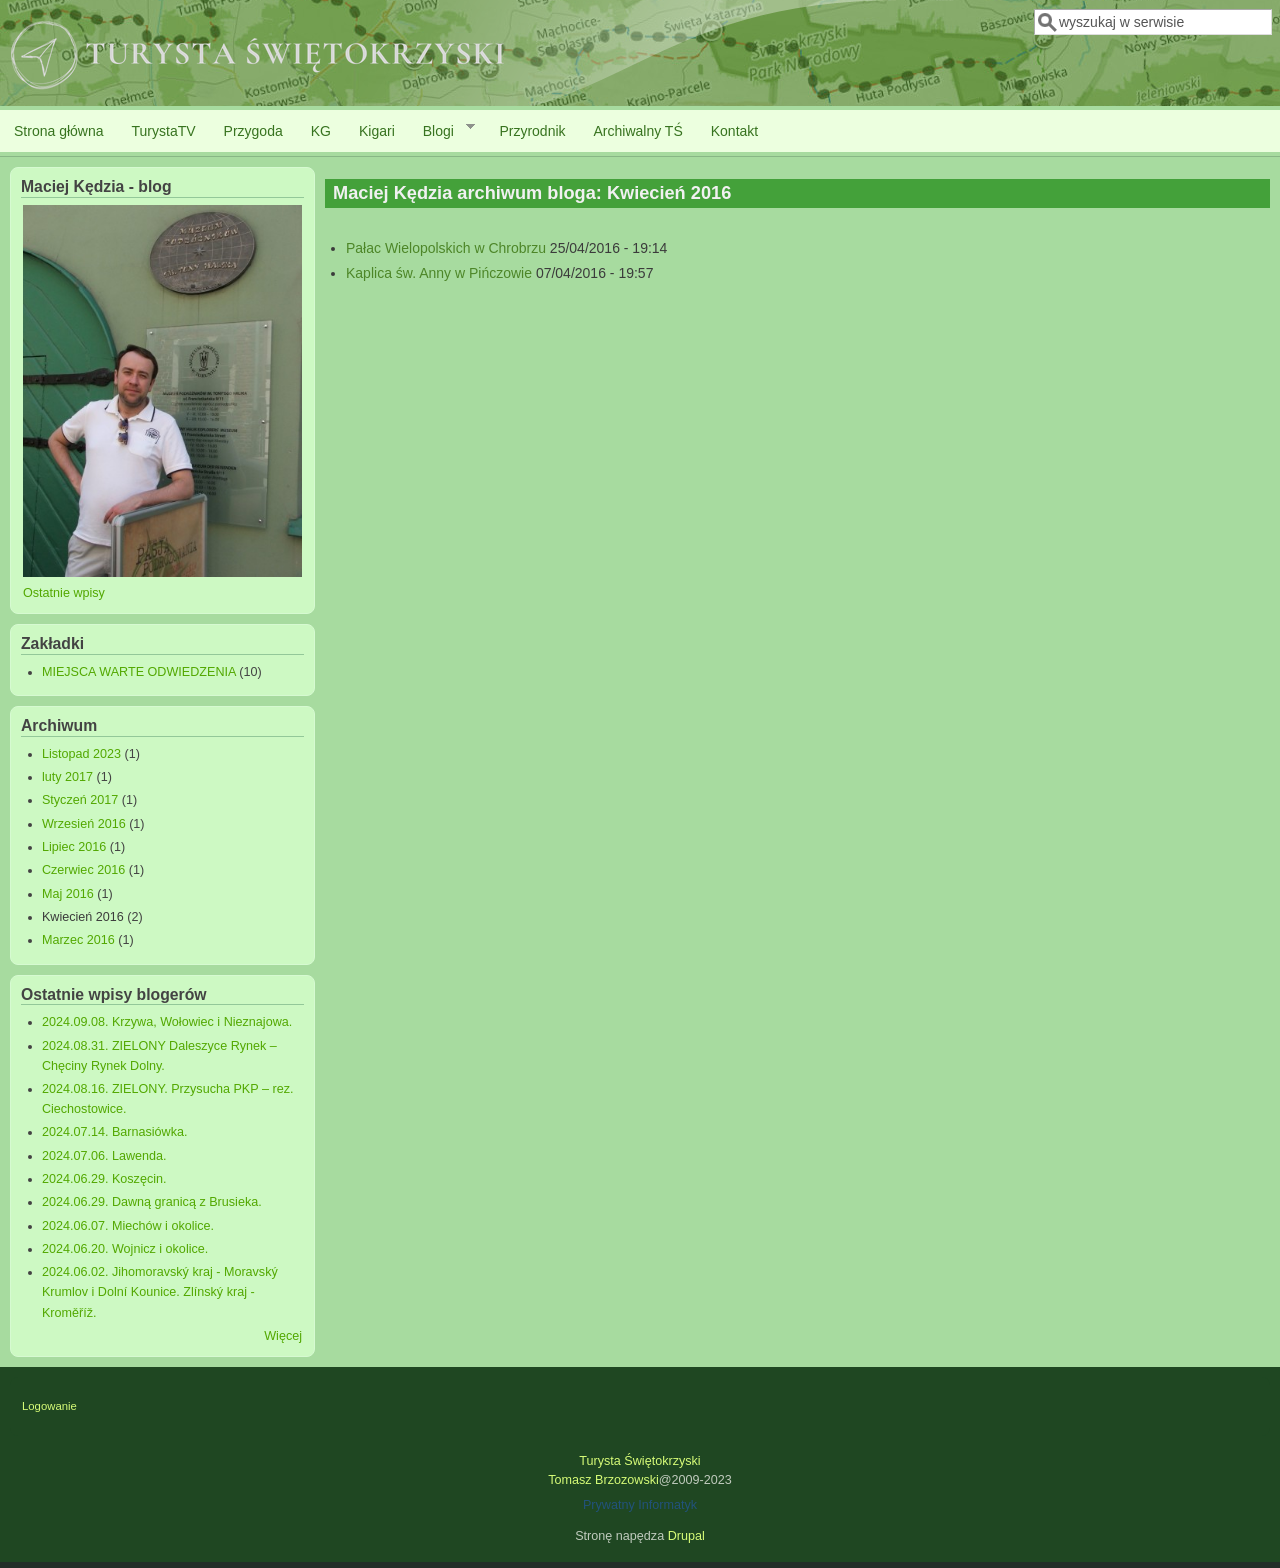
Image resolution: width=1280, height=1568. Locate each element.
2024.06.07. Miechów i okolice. (128, 1226)
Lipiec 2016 (74, 847)
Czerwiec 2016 (83, 870)
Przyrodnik (532, 131)
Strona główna (59, 131)
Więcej (283, 1336)
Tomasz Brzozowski (603, 1480)
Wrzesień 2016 (84, 824)
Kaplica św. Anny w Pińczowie (439, 273)
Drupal (686, 1536)
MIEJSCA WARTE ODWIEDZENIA (139, 672)
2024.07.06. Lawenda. (104, 1156)
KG (321, 131)
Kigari (377, 131)
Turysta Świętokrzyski (639, 1461)
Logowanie (49, 1406)
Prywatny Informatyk (640, 1505)
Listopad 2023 (81, 754)
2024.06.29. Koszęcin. (104, 1179)
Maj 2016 (68, 894)
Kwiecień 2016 (83, 917)
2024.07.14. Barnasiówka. (115, 1132)
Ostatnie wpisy (64, 593)
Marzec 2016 (78, 940)
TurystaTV (164, 131)
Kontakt (734, 131)
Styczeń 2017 (80, 800)
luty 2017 (67, 777)
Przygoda (253, 131)
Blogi (442, 130)
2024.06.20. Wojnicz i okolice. (125, 1249)
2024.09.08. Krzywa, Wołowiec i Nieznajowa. (167, 1022)
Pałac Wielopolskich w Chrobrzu (446, 248)
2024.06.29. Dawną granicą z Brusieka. (152, 1202)
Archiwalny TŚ (638, 131)
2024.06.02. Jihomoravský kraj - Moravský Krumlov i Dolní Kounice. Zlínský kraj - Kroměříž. (160, 1292)
